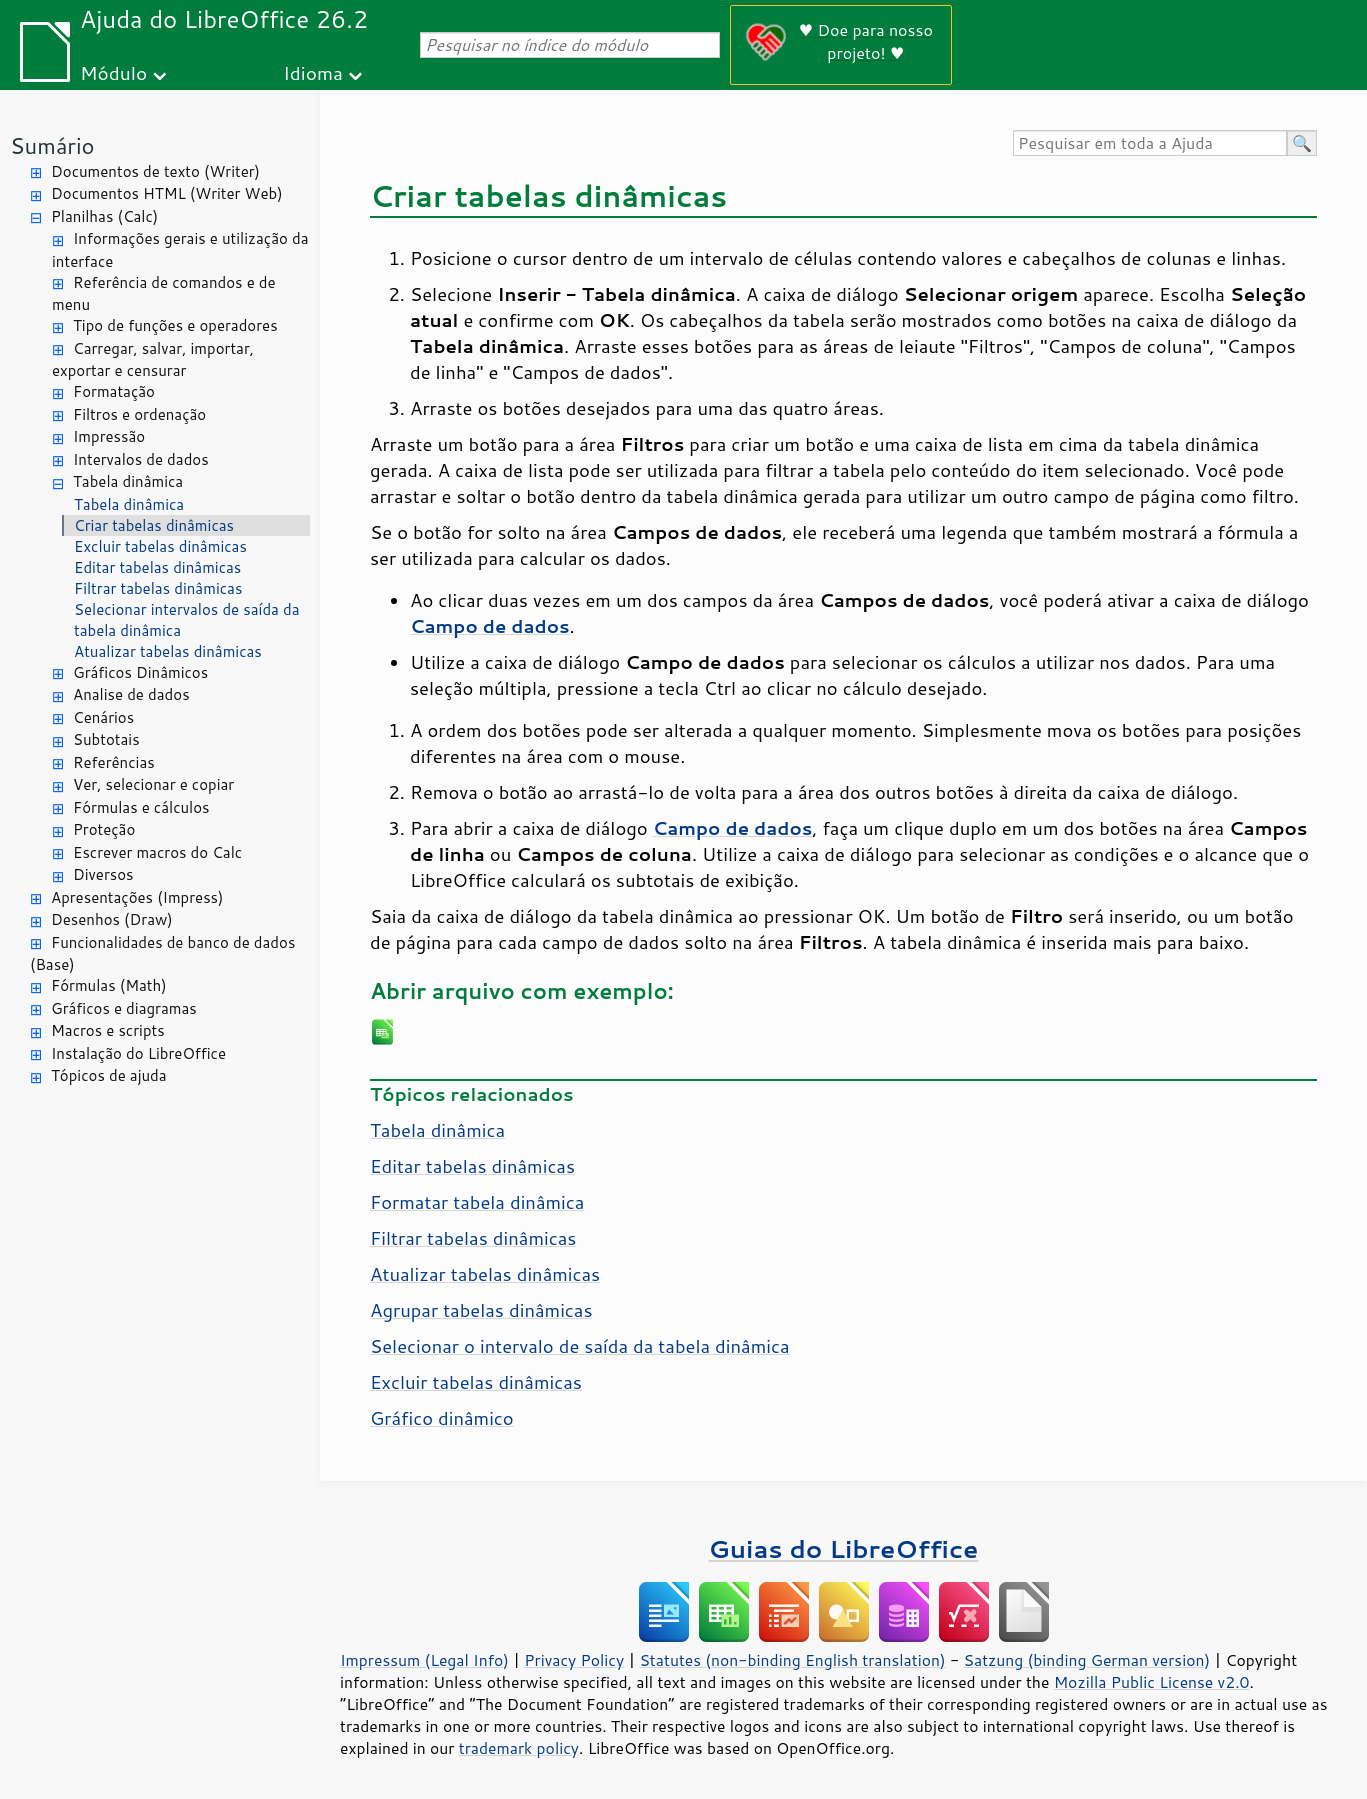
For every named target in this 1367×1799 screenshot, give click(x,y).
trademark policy (519, 1748)
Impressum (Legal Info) (424, 1660)
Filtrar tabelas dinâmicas (158, 588)
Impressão (109, 436)
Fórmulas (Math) (109, 985)
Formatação (114, 391)
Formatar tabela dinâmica (477, 1202)
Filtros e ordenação (139, 414)
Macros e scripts (108, 1030)
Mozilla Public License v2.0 (1152, 1682)
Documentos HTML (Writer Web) (167, 193)
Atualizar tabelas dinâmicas (168, 651)
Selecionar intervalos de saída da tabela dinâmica (187, 620)
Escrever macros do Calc (157, 852)
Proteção (104, 829)
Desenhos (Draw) (112, 919)
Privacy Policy (574, 1660)
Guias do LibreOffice (844, 1548)
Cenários (103, 717)
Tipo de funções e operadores (175, 325)
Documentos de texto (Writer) (155, 171)
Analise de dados (131, 694)
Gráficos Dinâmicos (140, 672)
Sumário (52, 145)
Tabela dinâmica (128, 481)
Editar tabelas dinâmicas (157, 567)
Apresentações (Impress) (137, 897)
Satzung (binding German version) (1087, 1660)
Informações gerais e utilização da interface (180, 250)
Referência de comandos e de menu (164, 294)
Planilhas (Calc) (104, 216)
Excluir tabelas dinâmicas (160, 546)
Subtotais (106, 739)
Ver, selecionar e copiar (153, 784)
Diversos (103, 874)
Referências (114, 762)
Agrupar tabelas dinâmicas (481, 1310)
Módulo (113, 72)
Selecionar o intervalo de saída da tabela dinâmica (580, 1346)
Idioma (313, 72)
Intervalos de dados (141, 459)
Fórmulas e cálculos (141, 807)
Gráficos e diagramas (124, 1008)
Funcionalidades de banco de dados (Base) (162, 954)
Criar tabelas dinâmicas (154, 525)
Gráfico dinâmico (442, 1418)
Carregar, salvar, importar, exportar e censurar (153, 360)
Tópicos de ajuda (109, 1075)
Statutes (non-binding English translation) (792, 1660)
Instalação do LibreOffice (138, 1053)
